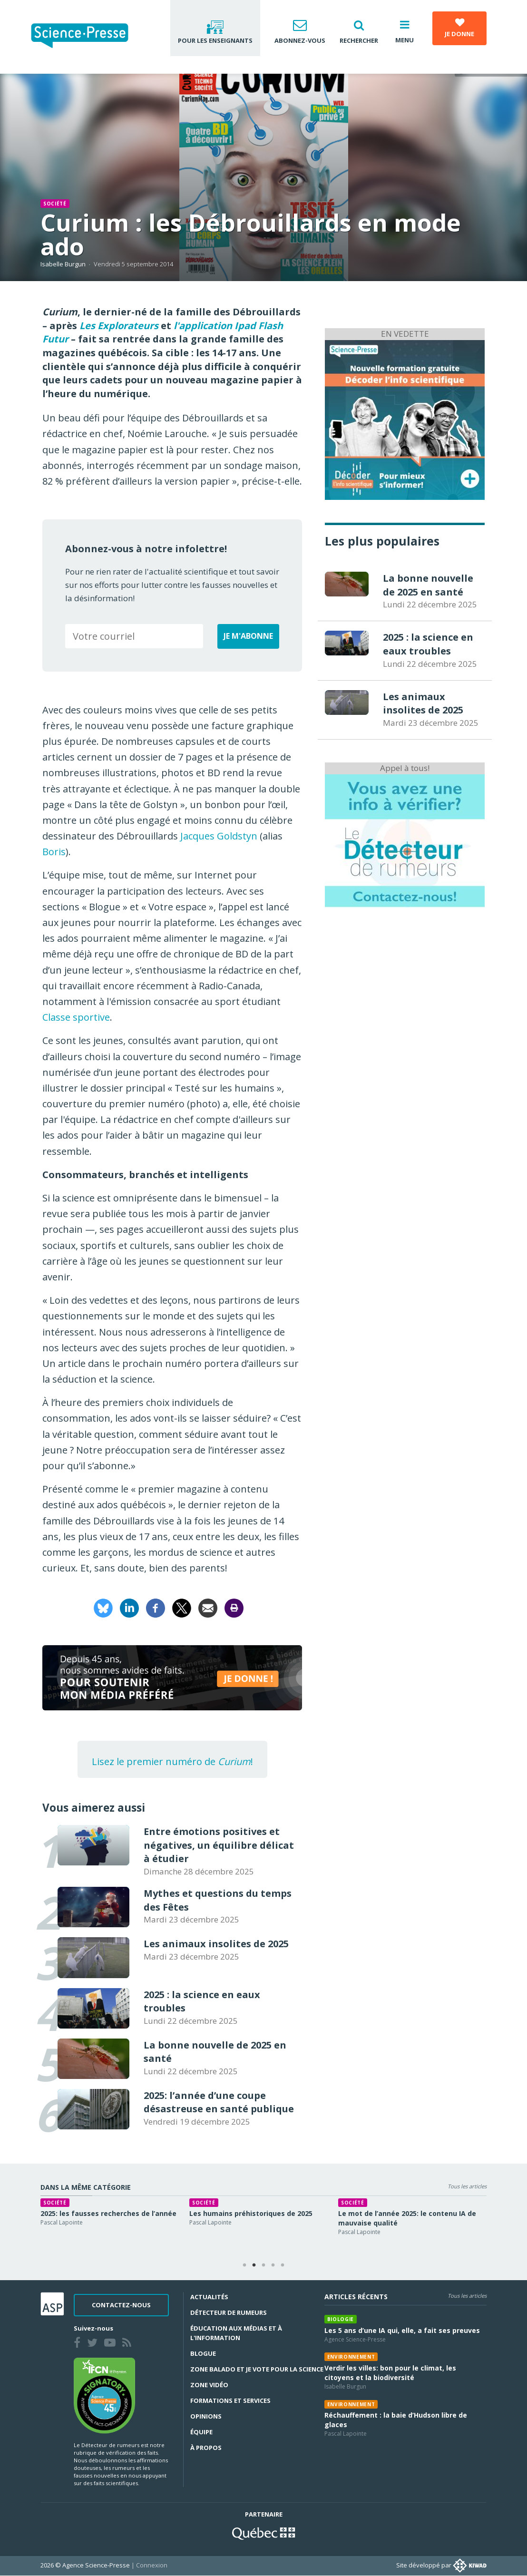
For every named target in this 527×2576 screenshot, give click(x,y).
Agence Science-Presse (355, 2339)
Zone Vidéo (209, 2385)
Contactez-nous (121, 2305)
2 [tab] (254, 2265)
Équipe (201, 2432)
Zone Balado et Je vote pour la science (256, 2369)
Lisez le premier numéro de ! (172, 1761)
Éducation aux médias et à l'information (236, 2333)
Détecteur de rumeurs (228, 2312)
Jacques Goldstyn (218, 835)
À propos (206, 2447)
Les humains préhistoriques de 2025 (266, 2213)
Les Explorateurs (118, 325)
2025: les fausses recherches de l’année (124, 2213)
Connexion (151, 2565)
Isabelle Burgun (63, 264)
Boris (54, 851)
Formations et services (230, 2400)
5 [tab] (282, 2265)
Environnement (351, 2356)
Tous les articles (467, 2186)
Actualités (209, 2297)
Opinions (206, 2416)
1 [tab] (244, 2265)
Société (55, 203)
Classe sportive (76, 1017)
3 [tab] (263, 2265)
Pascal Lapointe (77, 2222)
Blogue (203, 2353)
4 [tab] (273, 2265)
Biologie (340, 2319)
